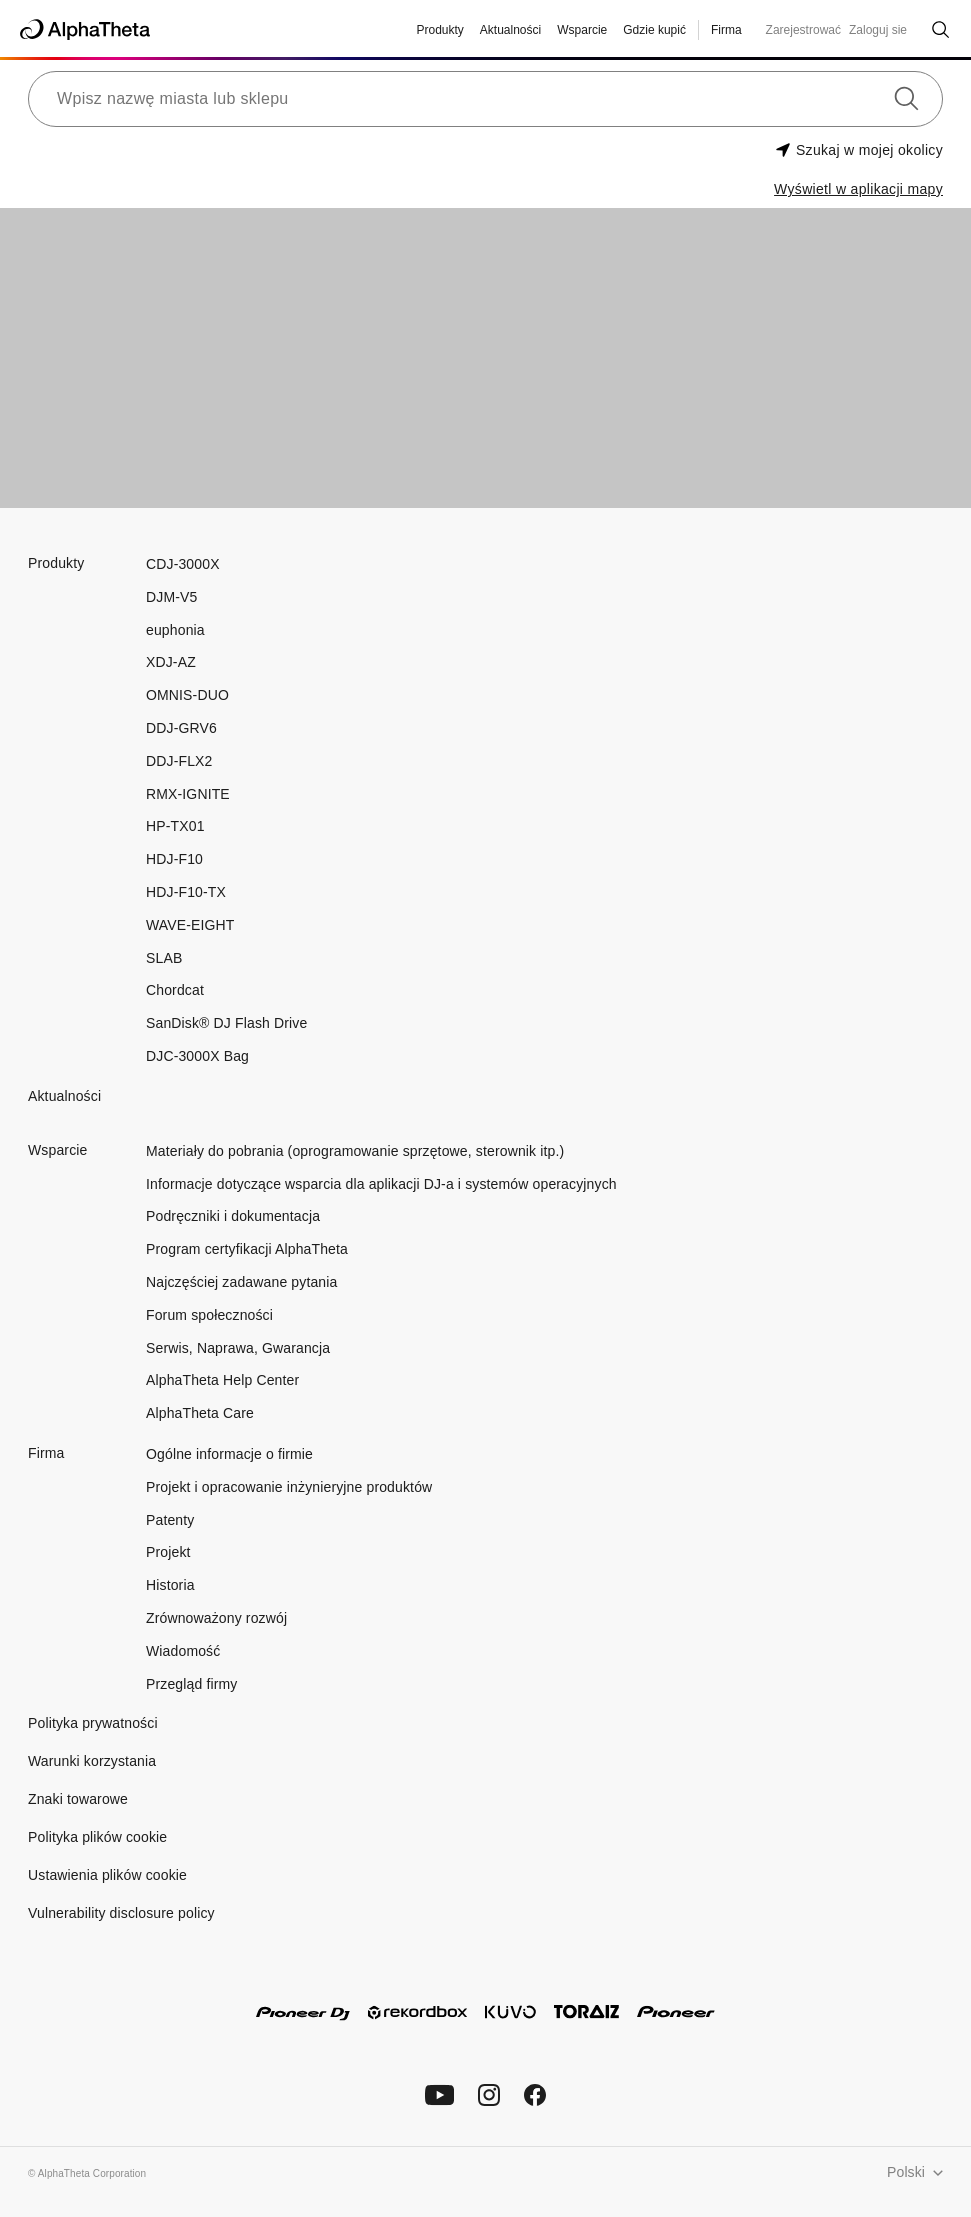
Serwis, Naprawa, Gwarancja (238, 1348)
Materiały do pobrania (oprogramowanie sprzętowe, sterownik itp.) (355, 1151)
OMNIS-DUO (187, 695)
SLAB (164, 958)
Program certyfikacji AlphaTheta (247, 1249)
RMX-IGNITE (188, 794)
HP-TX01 (175, 826)
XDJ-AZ (171, 662)
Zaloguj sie (878, 30)
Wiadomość (183, 1651)
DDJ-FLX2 (179, 761)
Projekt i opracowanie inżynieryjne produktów (289, 1487)
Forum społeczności (209, 1315)
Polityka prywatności (93, 1723)
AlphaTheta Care (200, 1413)
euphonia (175, 630)
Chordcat (175, 990)
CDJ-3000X (183, 564)
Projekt (168, 1552)
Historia (170, 1585)
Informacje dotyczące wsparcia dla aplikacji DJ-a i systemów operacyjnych (381, 1184)
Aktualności (510, 30)
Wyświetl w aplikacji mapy (858, 189)
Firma (726, 30)
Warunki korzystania (92, 1761)
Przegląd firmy (191, 1684)
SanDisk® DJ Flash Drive (226, 1023)
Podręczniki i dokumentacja (233, 1216)
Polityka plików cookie (97, 1837)
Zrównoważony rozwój (216, 1618)
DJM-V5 (171, 597)
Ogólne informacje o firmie (229, 1454)
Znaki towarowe (78, 1799)
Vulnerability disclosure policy (121, 1913)
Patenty (170, 1520)
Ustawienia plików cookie (107, 1875)
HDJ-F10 (174, 859)
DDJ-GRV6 (181, 728)
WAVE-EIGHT (190, 925)
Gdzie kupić (654, 30)
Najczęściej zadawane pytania (241, 1282)
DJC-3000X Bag (197, 1056)
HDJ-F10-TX (186, 892)
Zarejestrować (803, 30)
